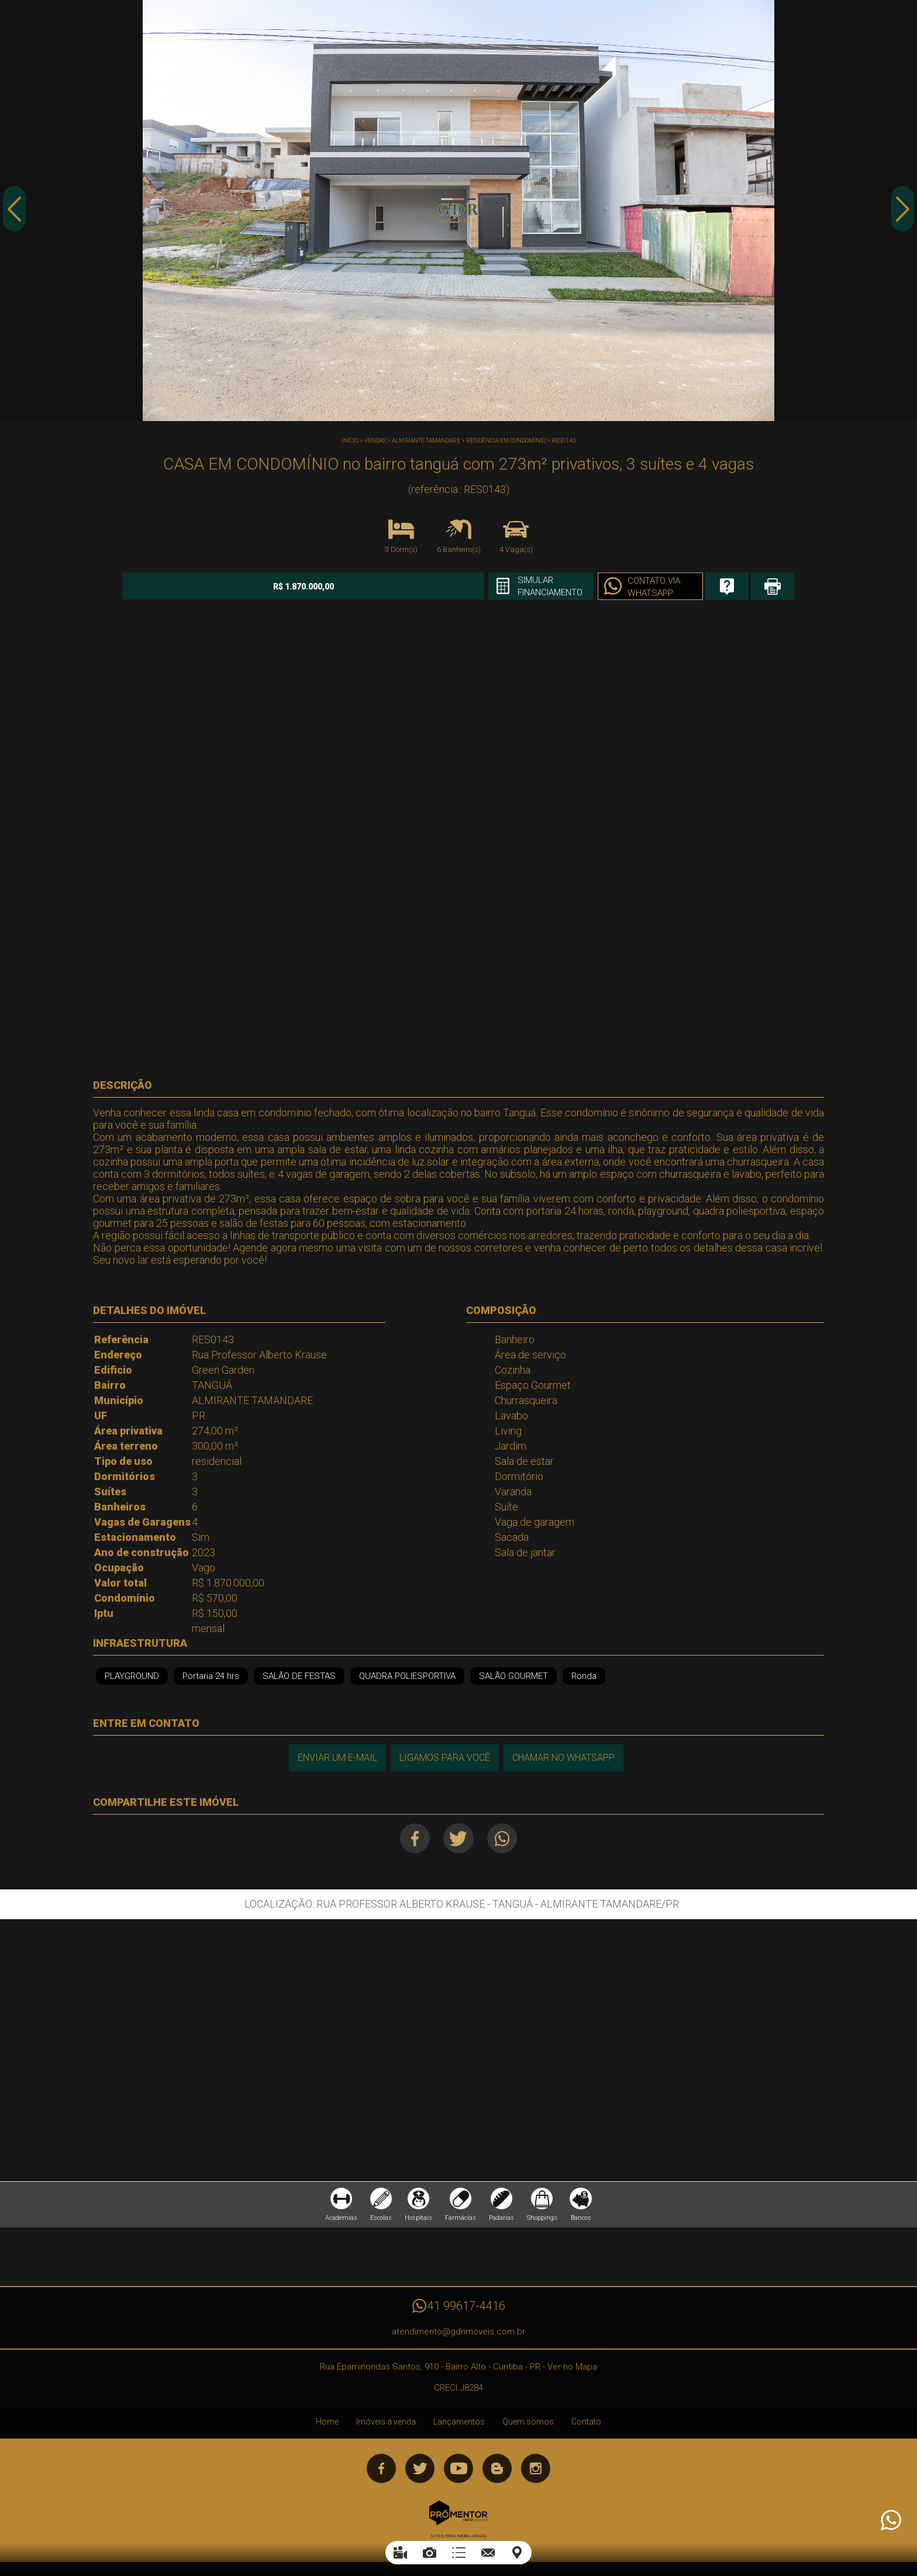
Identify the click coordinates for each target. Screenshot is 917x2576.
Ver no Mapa (572, 2370)
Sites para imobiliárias (458, 2539)
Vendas (375, 440)
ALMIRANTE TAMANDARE (426, 440)
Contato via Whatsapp (604, 587)
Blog (497, 2472)
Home (327, 2425)
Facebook (413, 1838)
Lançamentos (459, 2425)
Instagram (535, 2472)
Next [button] (902, 212)
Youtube (458, 2472)
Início (350, 440)
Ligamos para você (444, 1757)
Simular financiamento (496, 586)
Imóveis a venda (386, 2425)
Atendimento (890, 2520)
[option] (458, 210)
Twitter (459, 1838)
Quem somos (528, 2425)
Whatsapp (505, 1838)
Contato (586, 2425)
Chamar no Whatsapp (564, 1757)
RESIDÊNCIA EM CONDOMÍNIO (506, 440)
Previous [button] (14, 212)
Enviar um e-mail (335, 1757)
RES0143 (563, 440)
